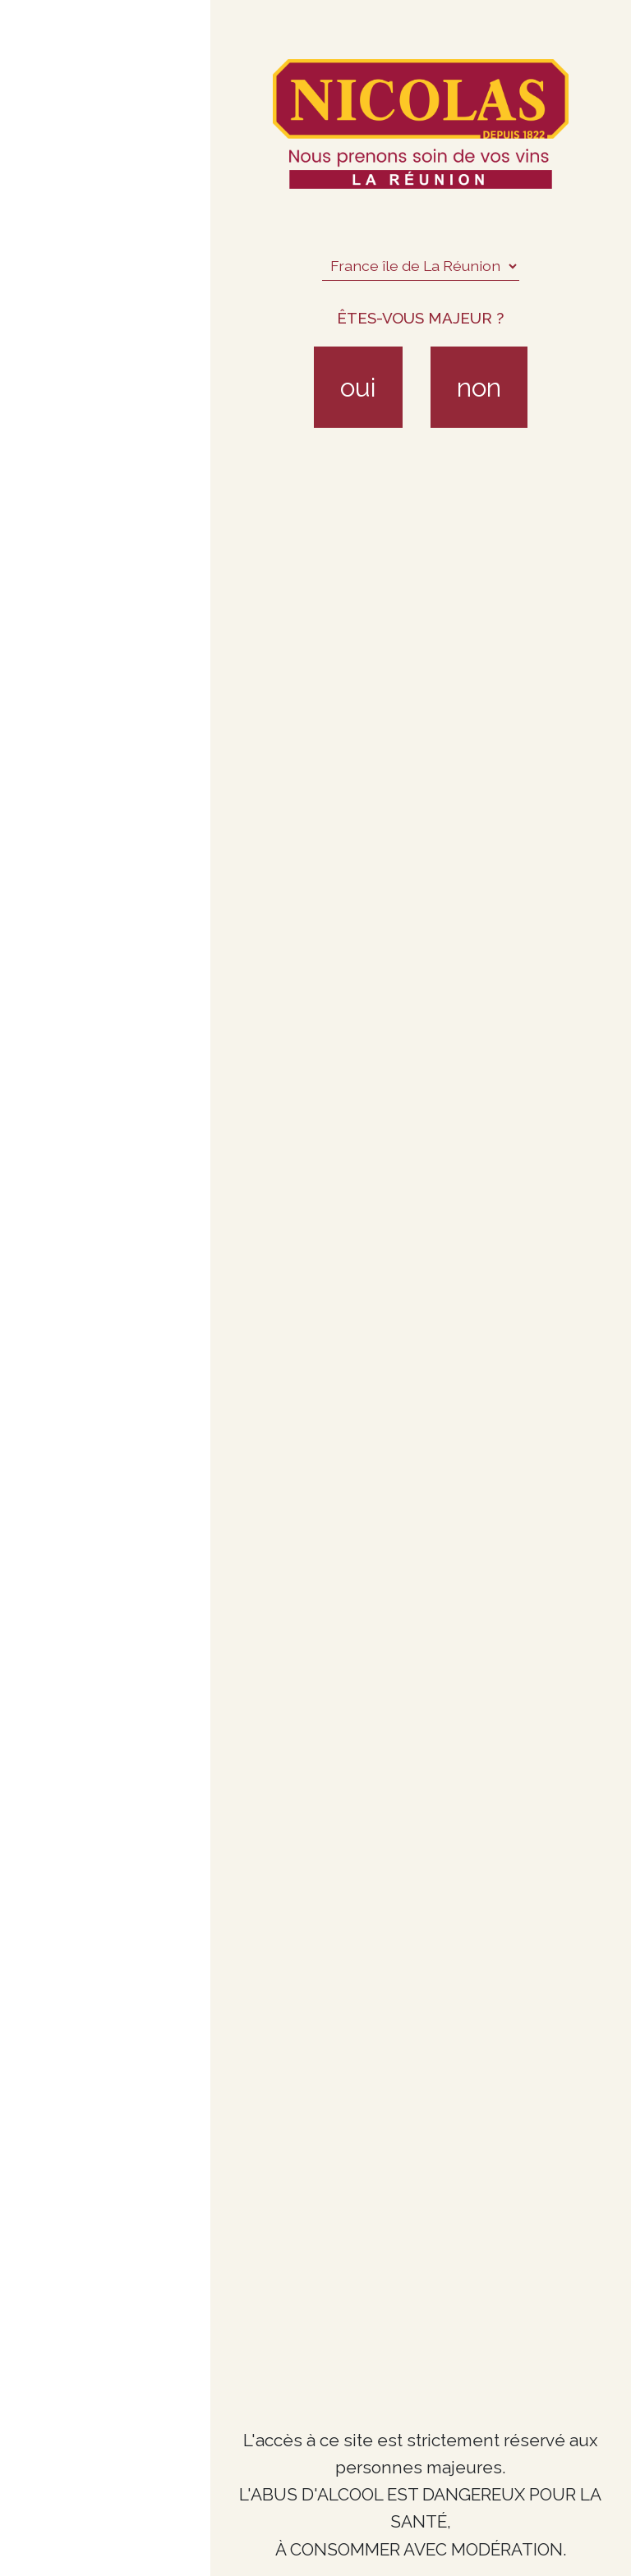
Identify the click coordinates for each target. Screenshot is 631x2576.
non (479, 387)
